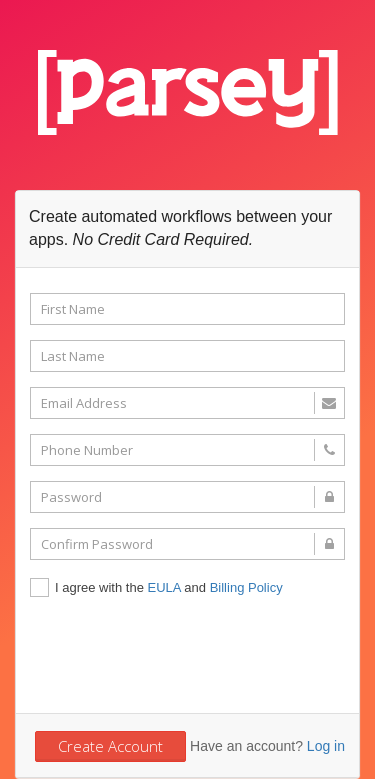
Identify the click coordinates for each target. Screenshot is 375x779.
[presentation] (182, 654)
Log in (326, 746)
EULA (164, 587)
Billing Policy (246, 587)
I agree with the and (156, 589)
